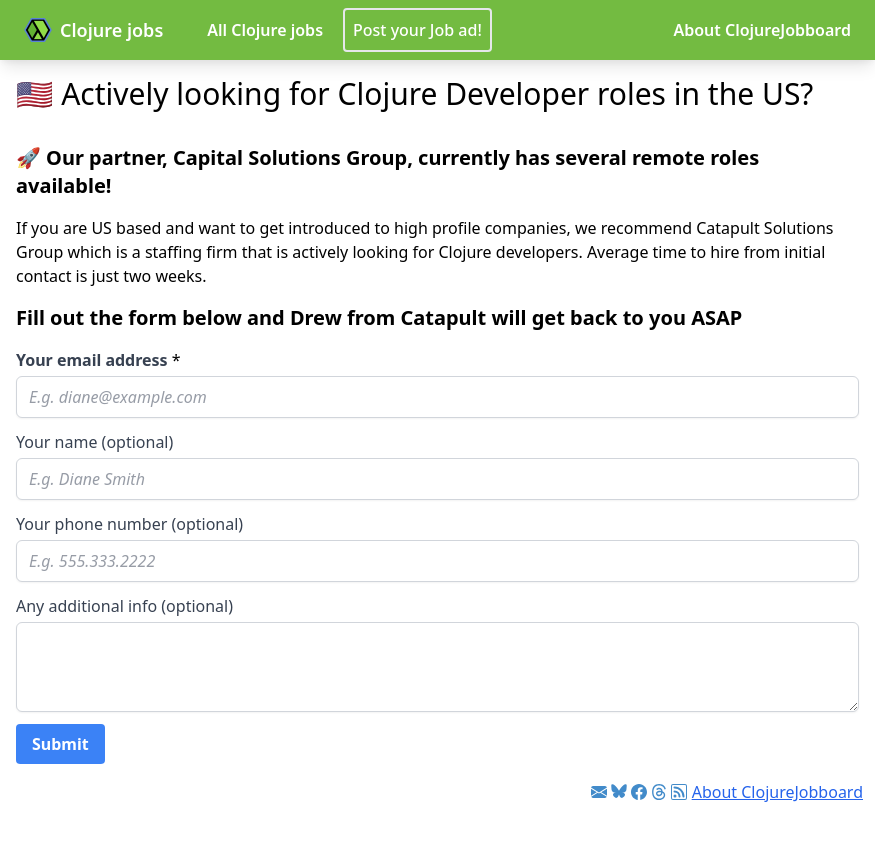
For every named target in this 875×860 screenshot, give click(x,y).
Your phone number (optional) (129, 524)
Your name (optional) (94, 442)
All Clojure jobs (265, 30)
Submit (60, 744)
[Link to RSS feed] (679, 792)
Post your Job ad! (417, 30)
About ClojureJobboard (762, 30)
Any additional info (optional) (124, 606)
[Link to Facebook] (639, 792)
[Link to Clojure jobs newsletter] (599, 792)
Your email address (92, 360)
